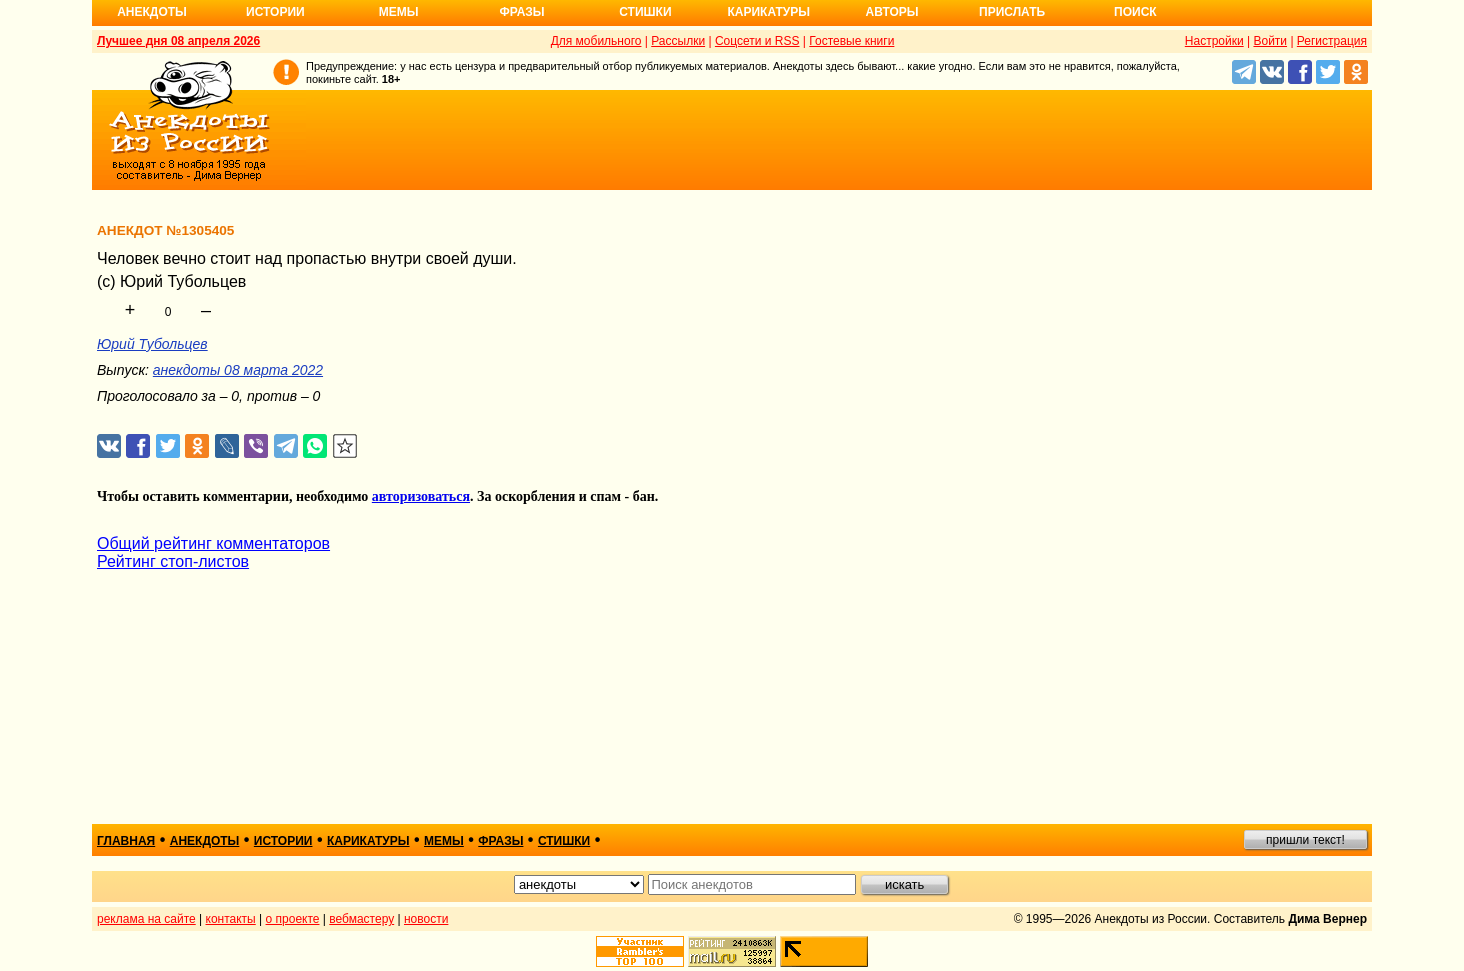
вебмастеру (361, 919)
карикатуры (368, 841)
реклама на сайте (146, 919)
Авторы (892, 12)
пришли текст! (1305, 840)
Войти (1270, 41)
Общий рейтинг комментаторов (213, 543)
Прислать (1012, 12)
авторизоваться (421, 496)
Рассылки (678, 41)
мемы (444, 841)
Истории (275, 12)
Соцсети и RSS (757, 41)
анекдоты (205, 841)
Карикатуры (768, 12)
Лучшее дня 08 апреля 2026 (178, 41)
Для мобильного (596, 41)
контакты (231, 919)
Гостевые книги (851, 41)
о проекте (293, 919)
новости (426, 919)
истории (283, 841)
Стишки (645, 12)
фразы (500, 841)
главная (126, 841)
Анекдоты (152, 12)
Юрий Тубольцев (152, 344)
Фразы (521, 12)
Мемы (399, 12)
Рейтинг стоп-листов (173, 561)
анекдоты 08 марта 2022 (238, 370)
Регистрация (1332, 41)
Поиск (1135, 12)
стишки (564, 841)
